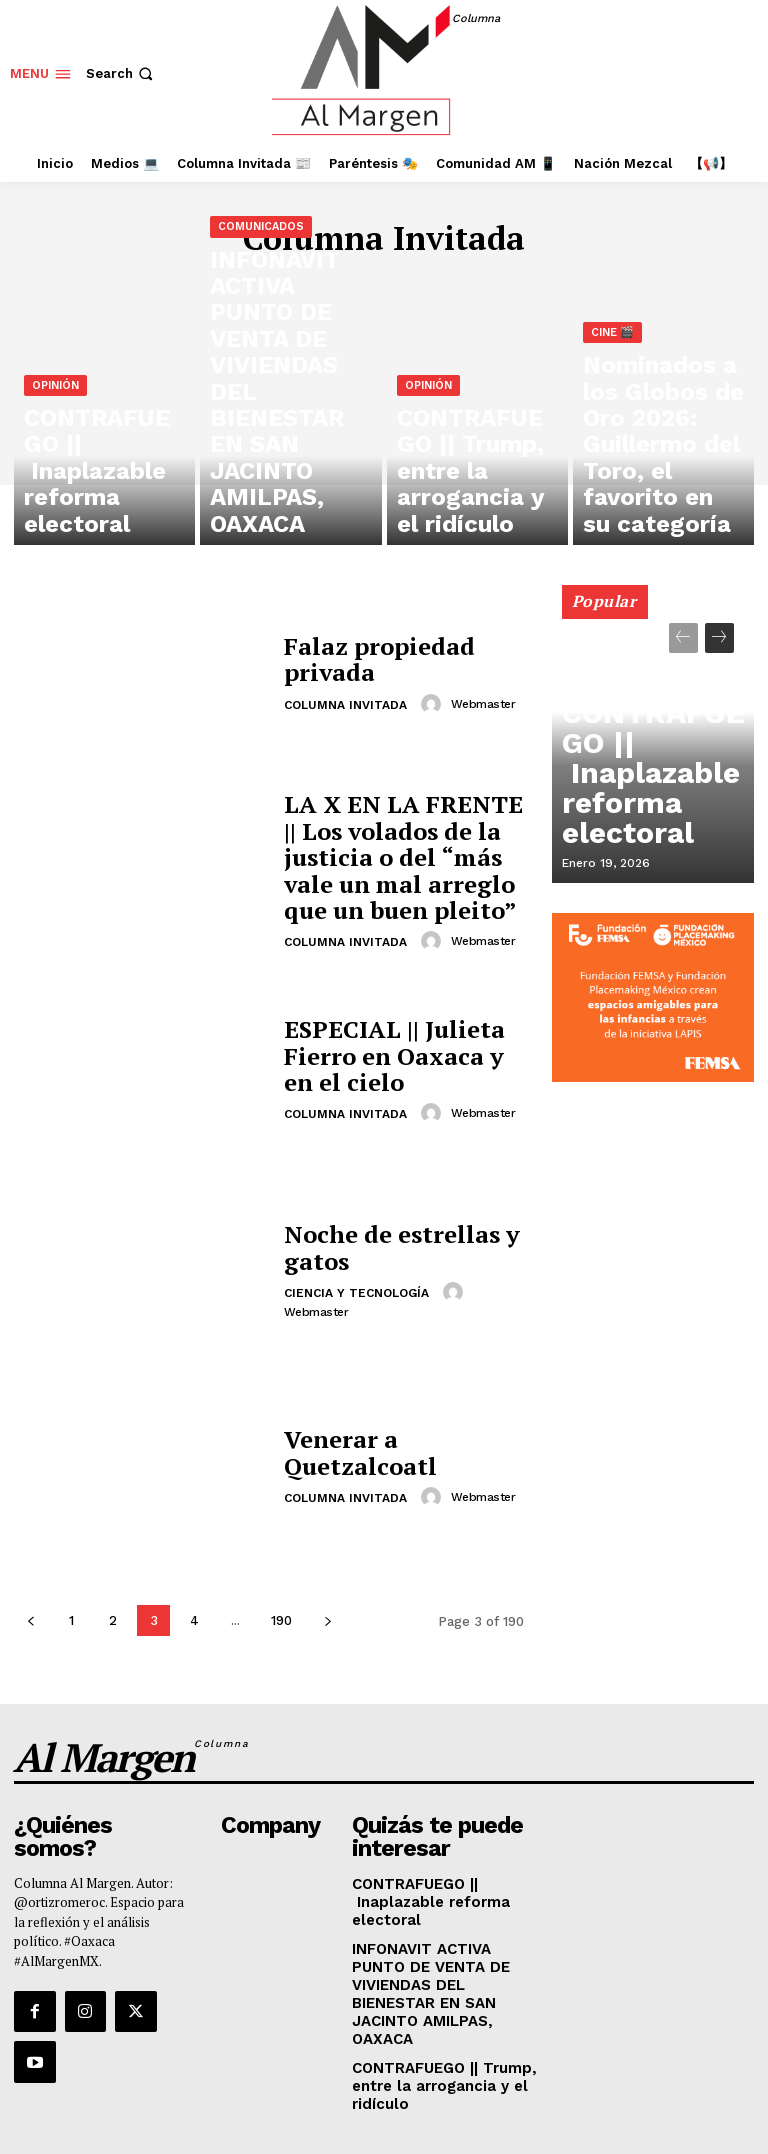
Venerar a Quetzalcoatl (398, 1452)
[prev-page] (30, 1620)
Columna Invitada (345, 700)
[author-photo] (431, 699)
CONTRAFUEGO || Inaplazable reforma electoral (647, 823)
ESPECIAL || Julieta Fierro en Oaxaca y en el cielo (402, 1055)
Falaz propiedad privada (365, 658)
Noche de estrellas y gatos (383, 1247)
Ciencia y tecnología (356, 1289)
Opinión (55, 471)
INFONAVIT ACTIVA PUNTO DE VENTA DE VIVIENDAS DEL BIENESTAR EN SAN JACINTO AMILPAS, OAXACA (443, 1949)
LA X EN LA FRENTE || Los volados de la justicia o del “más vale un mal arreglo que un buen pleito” (398, 856)
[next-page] (327, 1620)
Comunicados (261, 424)
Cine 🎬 (612, 440)
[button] (121, 73)
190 (281, 1620)
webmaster (479, 699)
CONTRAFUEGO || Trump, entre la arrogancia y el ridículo (434, 2017)
